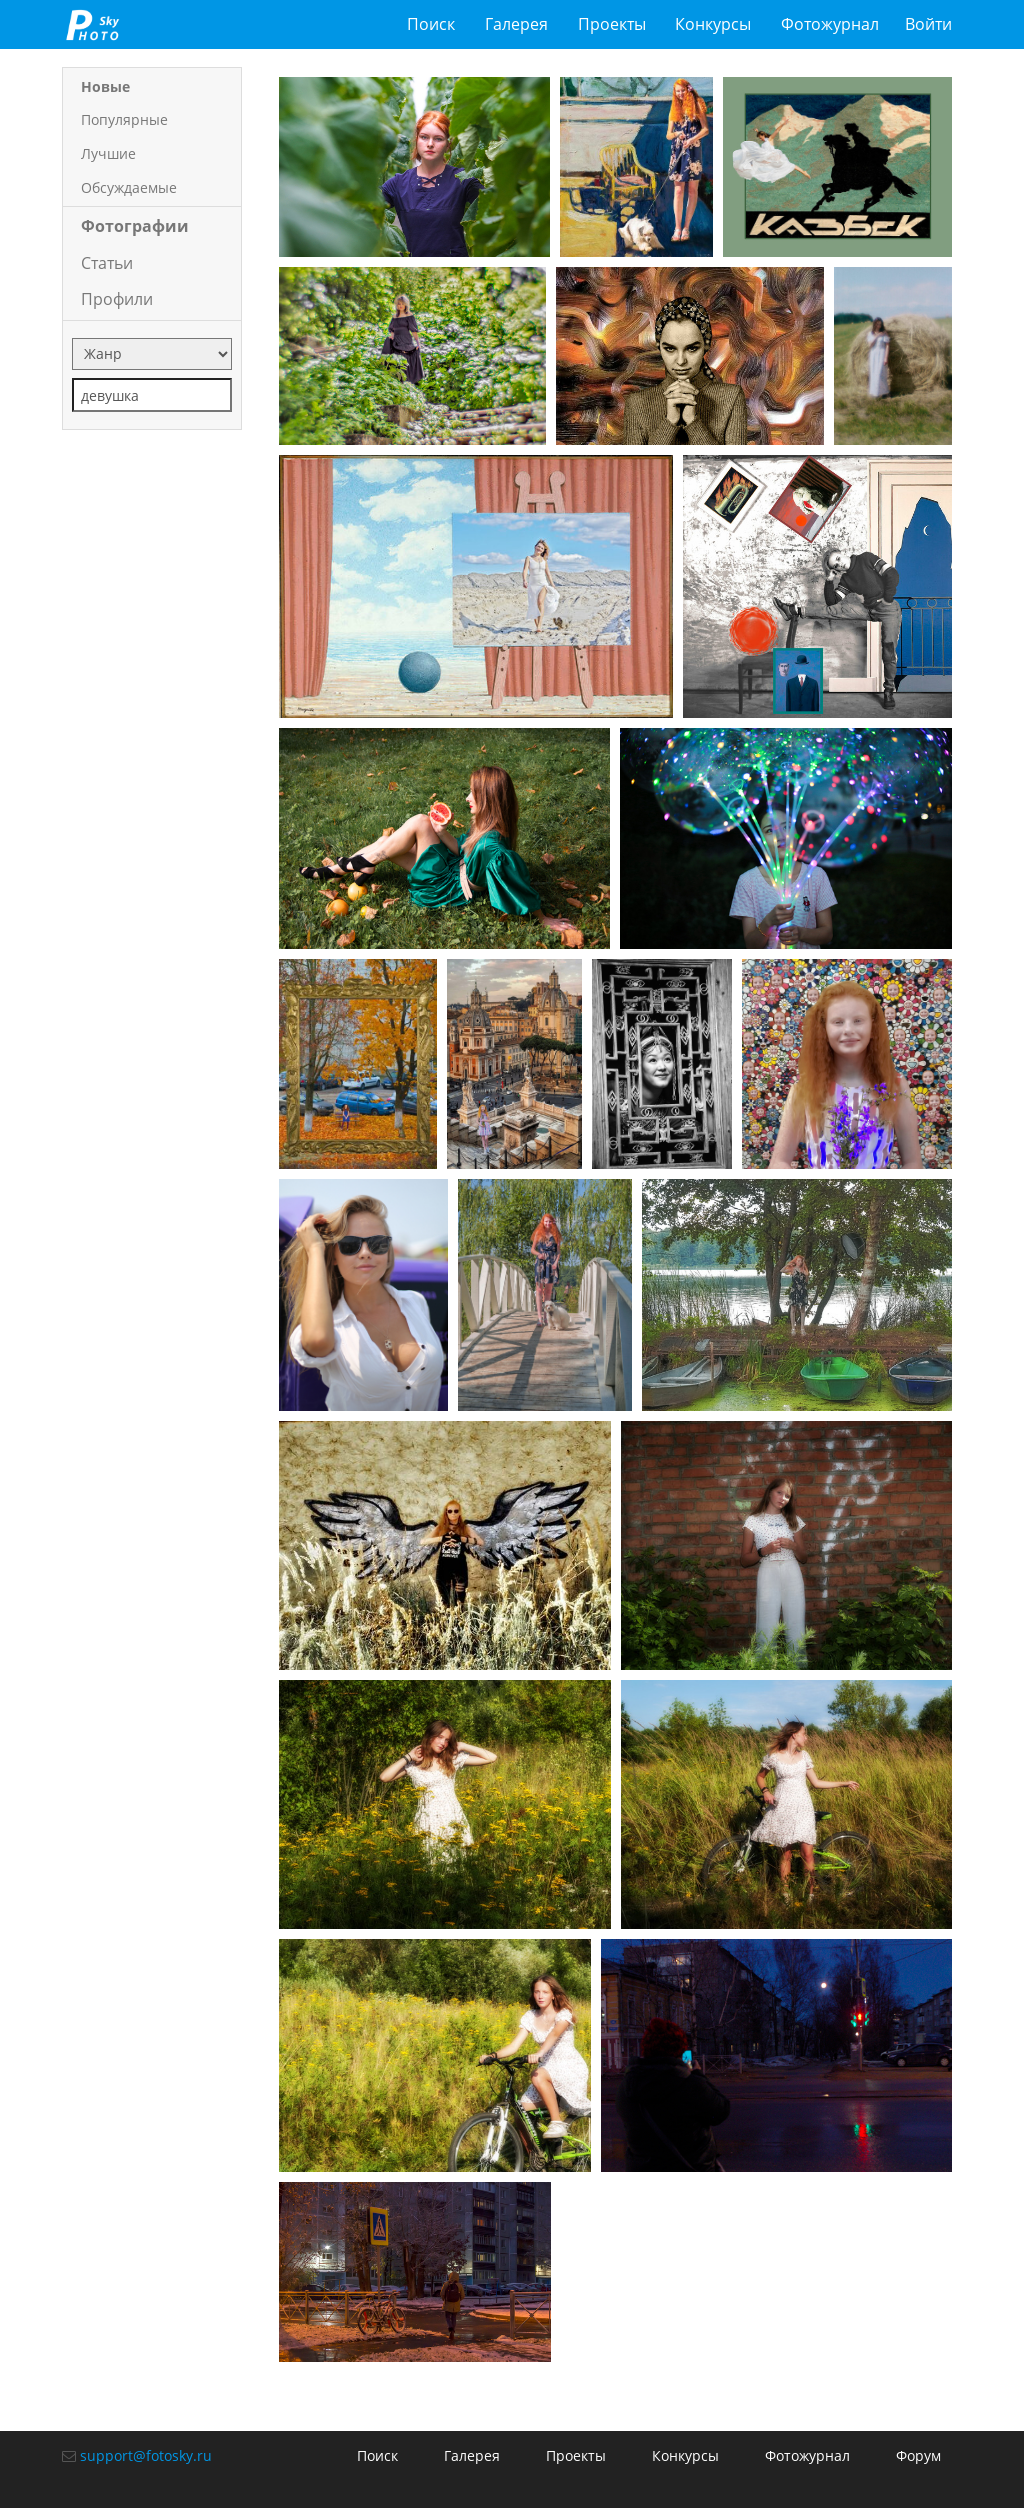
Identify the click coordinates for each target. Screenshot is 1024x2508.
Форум (918, 2455)
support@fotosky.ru (146, 2455)
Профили (117, 299)
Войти (928, 24)
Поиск (431, 24)
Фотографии (135, 226)
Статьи (107, 263)
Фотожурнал (830, 24)
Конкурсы (713, 24)
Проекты (612, 24)
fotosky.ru (92, 24)
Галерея (516, 24)
